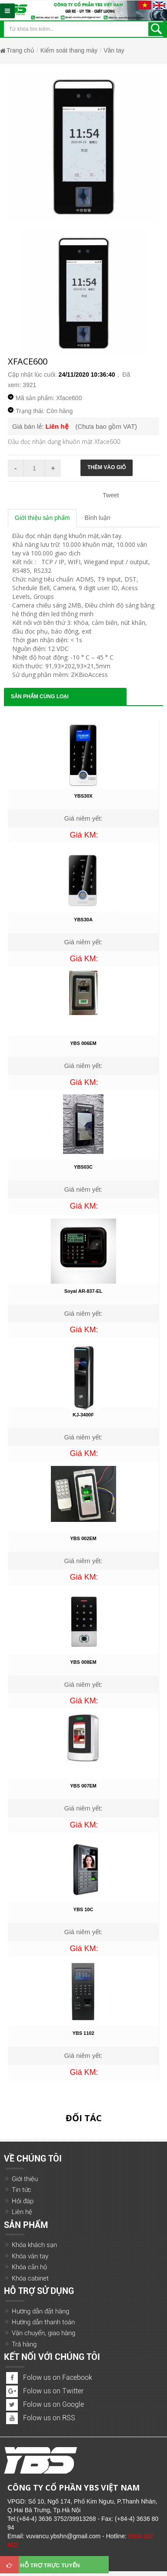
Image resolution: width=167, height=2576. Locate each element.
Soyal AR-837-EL (83, 1291)
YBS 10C (83, 1909)
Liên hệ (22, 2212)
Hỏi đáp (22, 2201)
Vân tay (114, 50)
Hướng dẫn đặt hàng (40, 2311)
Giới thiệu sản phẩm (42, 517)
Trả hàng (24, 2344)
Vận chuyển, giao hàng (43, 2333)
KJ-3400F (83, 1414)
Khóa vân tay (30, 2256)
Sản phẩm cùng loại (40, 696)
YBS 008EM (83, 1662)
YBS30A (83, 919)
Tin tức (21, 2190)
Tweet (111, 495)
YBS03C (83, 1167)
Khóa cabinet (30, 2278)
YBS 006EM (83, 1043)
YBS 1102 (83, 2033)
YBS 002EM (83, 1538)
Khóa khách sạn (34, 2245)
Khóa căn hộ (29, 2267)
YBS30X (83, 795)
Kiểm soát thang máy (69, 50)
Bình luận (97, 517)
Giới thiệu (25, 2179)
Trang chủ (20, 50)
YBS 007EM (83, 1785)
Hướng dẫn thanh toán (43, 2322)
